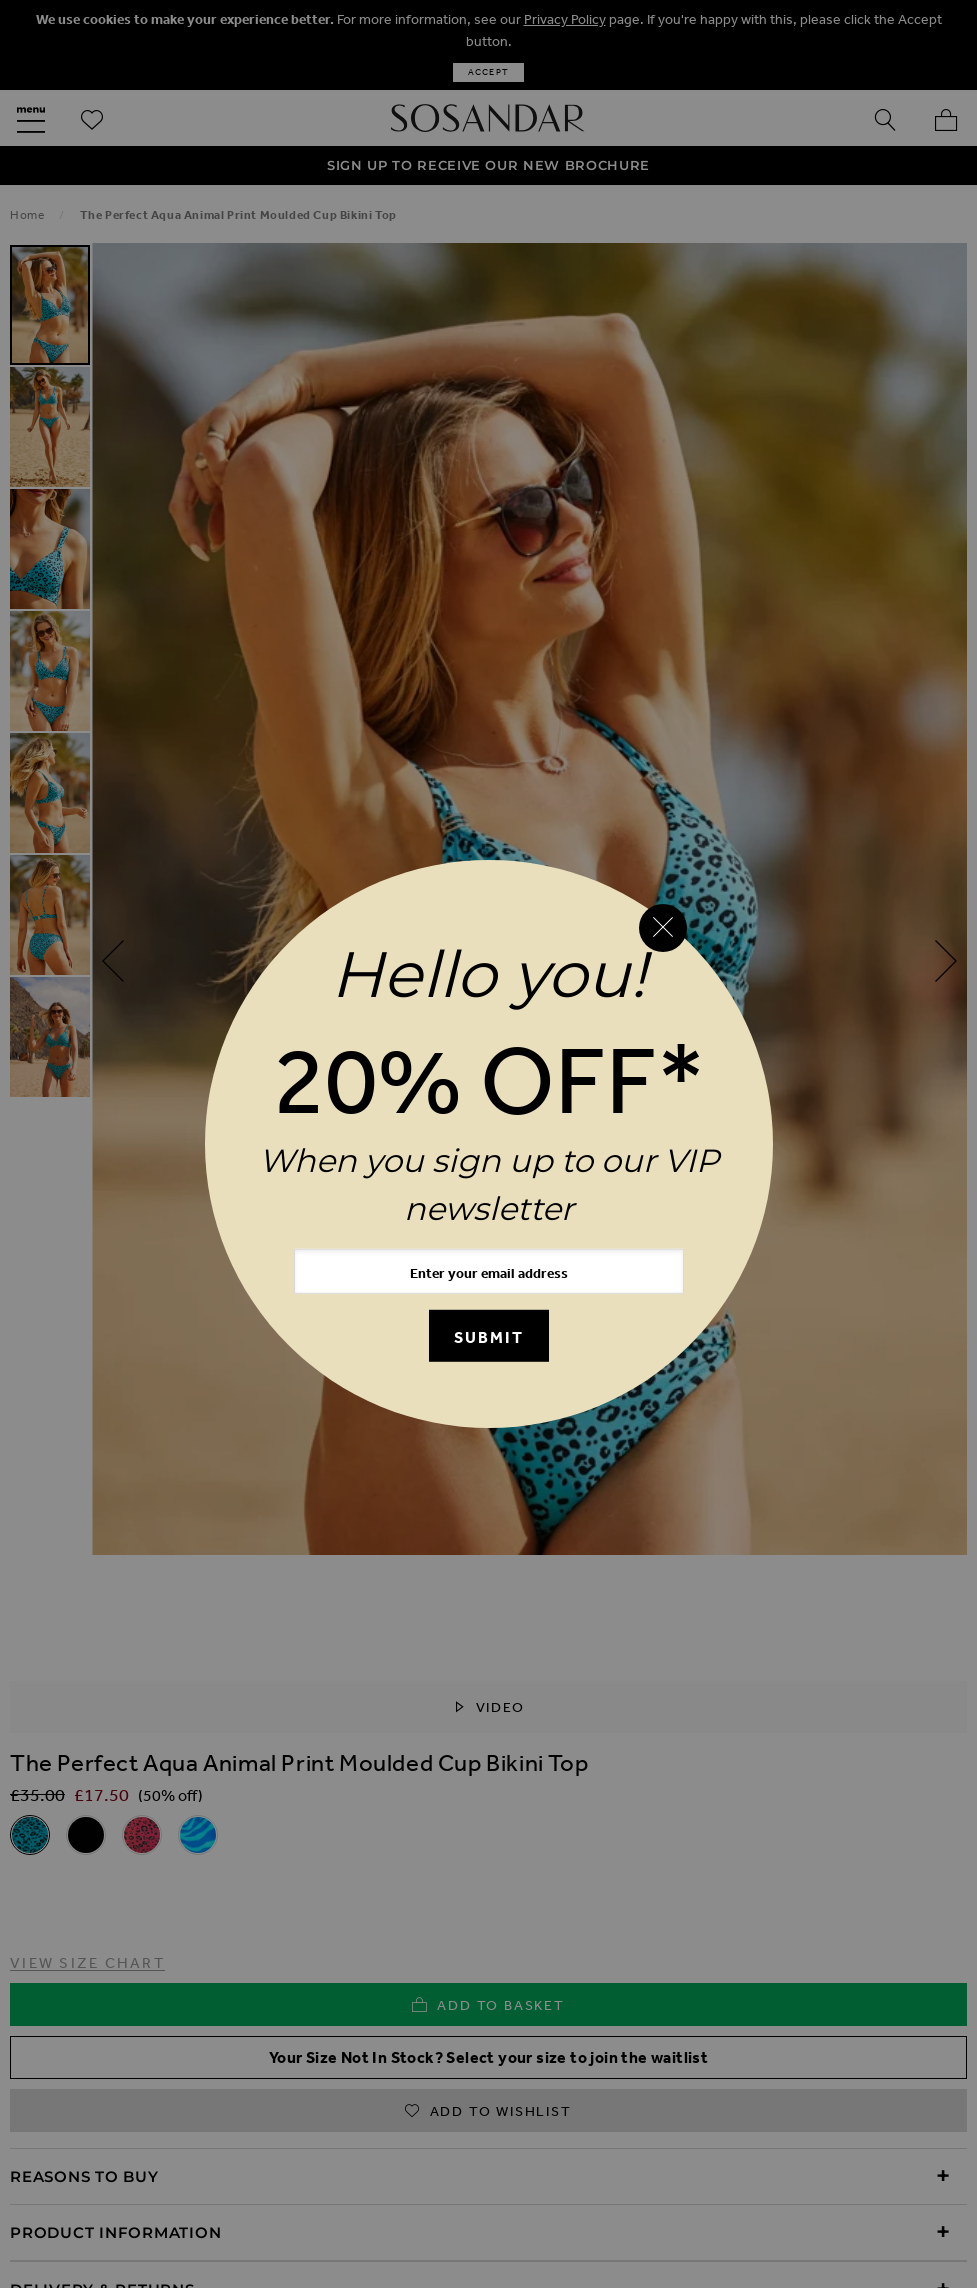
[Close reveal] (663, 928)
